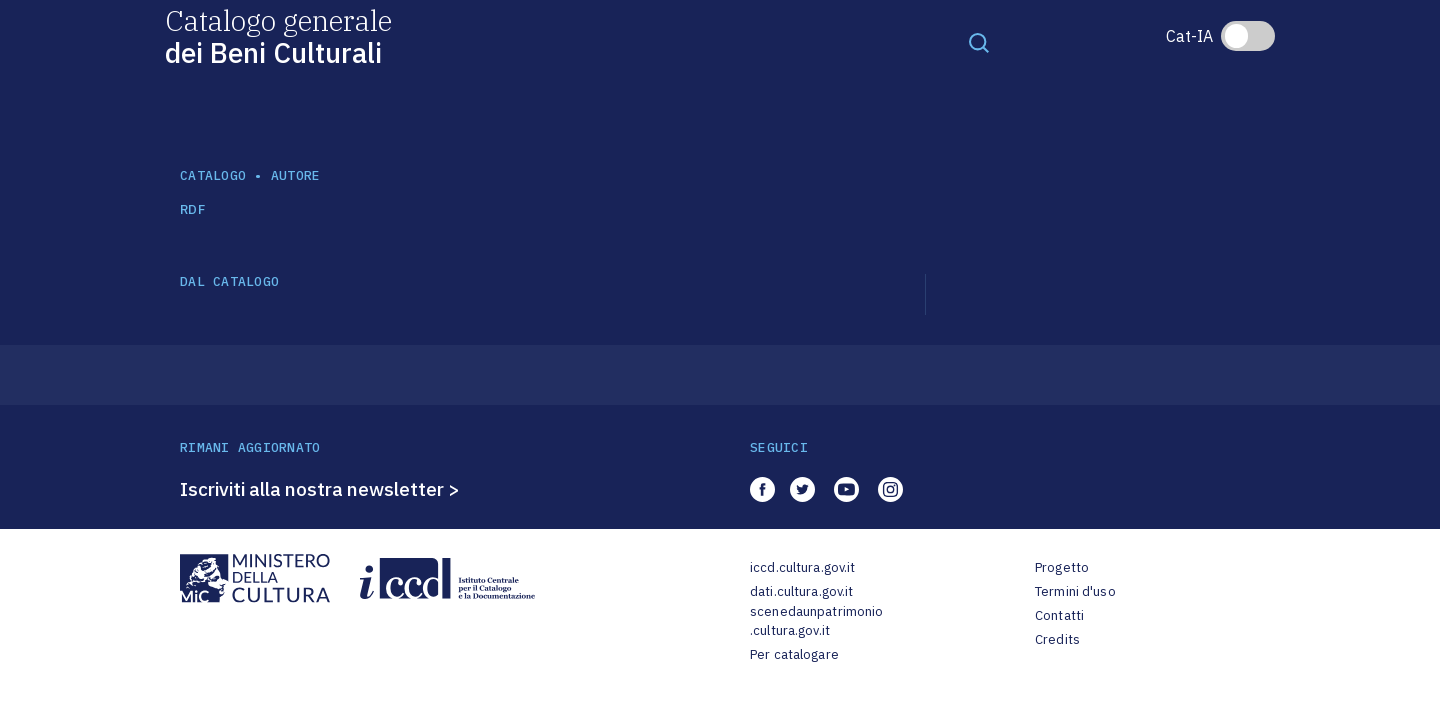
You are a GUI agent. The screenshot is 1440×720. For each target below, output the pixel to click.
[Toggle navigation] (979, 42)
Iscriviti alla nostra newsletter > (320, 489)
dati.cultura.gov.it (801, 591)
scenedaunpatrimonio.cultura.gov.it (816, 621)
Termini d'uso (1075, 591)
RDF (192, 209)
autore (296, 175)
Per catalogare (794, 654)
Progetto (1062, 567)
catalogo (213, 175)
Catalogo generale (278, 35)
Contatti (1059, 615)
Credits (1057, 639)
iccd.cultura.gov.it (802, 567)
